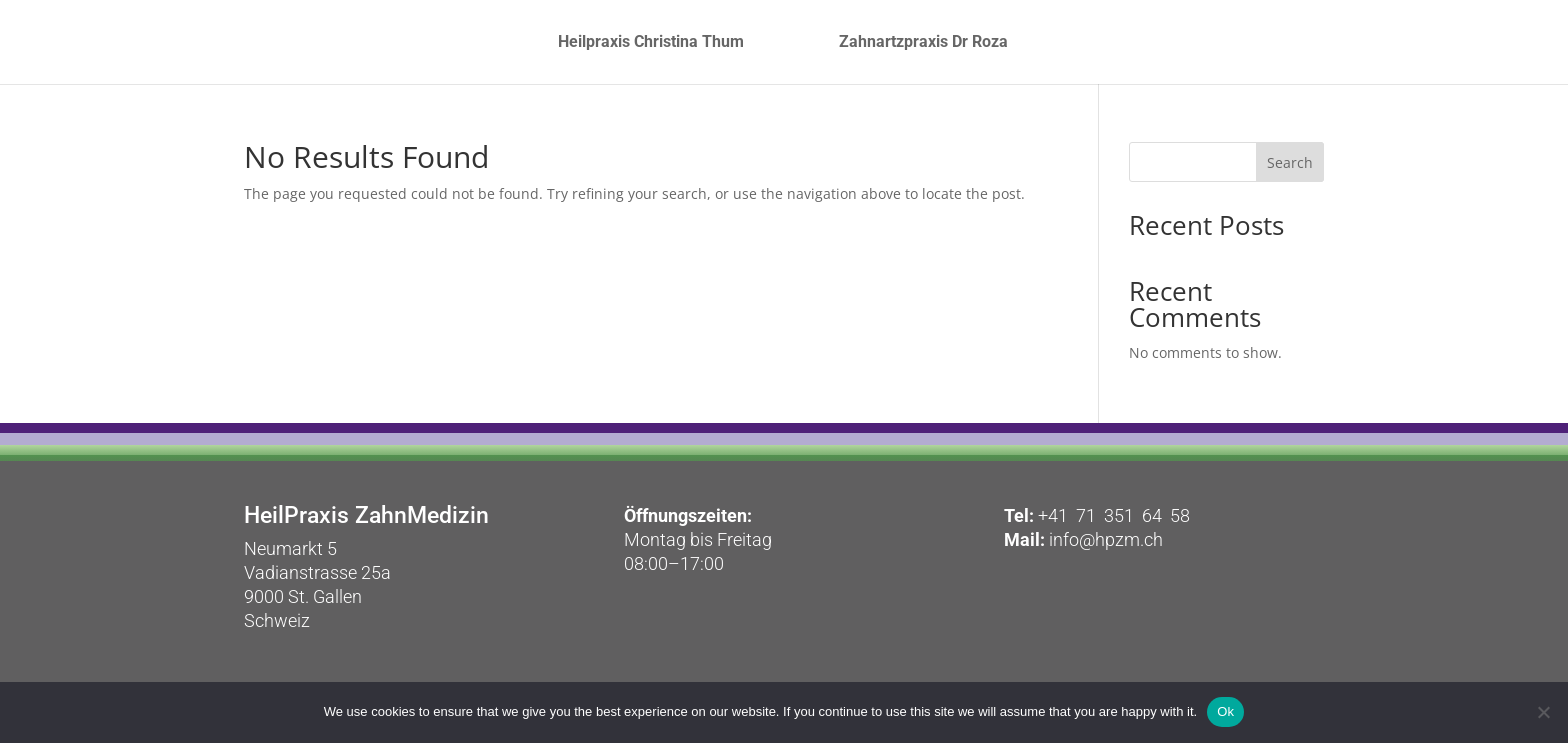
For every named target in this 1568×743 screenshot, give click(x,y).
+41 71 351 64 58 (1114, 515)
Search (1290, 162)
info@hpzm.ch (1104, 539)
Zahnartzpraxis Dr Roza (1030, 43)
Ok (1225, 711)
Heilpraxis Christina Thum (544, 43)
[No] (1543, 712)
